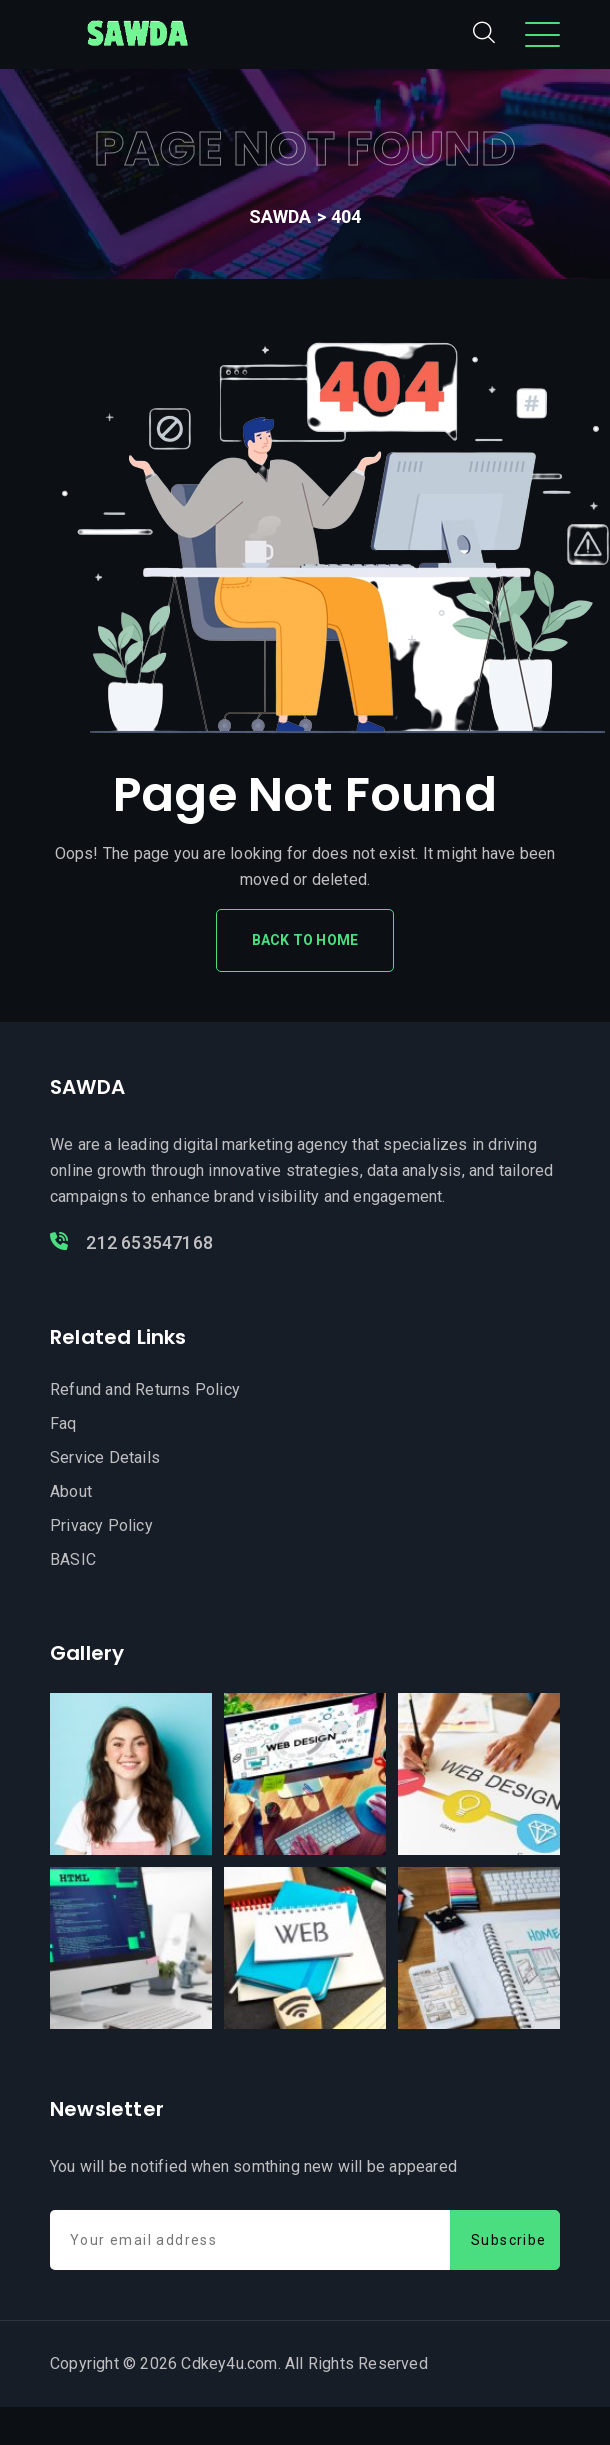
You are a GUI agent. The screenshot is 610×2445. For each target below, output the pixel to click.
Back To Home (305, 940)
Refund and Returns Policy (145, 1389)
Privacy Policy (101, 1525)
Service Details (105, 1457)
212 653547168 (131, 1242)
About (71, 1491)
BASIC (73, 1559)
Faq (63, 1423)
